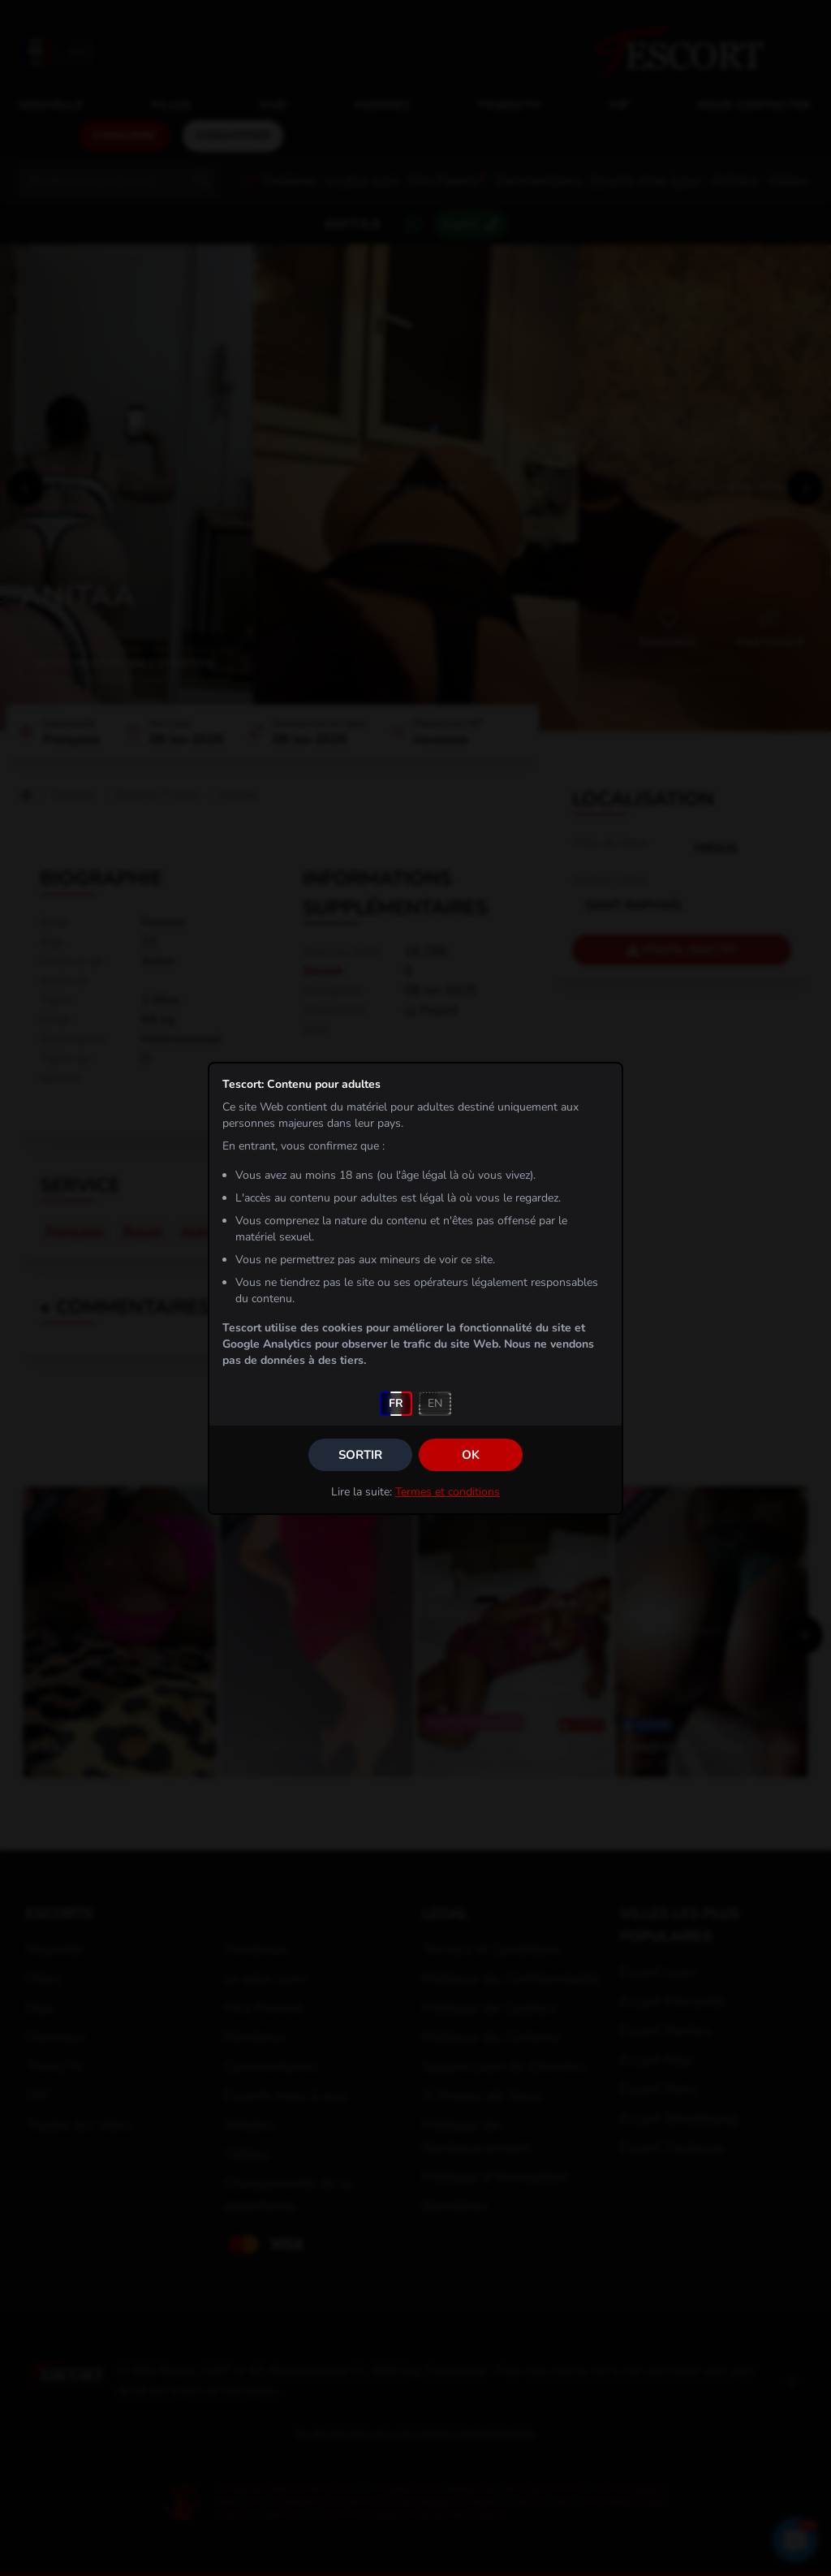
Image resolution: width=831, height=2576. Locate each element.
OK (471, 1455)
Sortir (360, 1455)
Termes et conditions (447, 1491)
